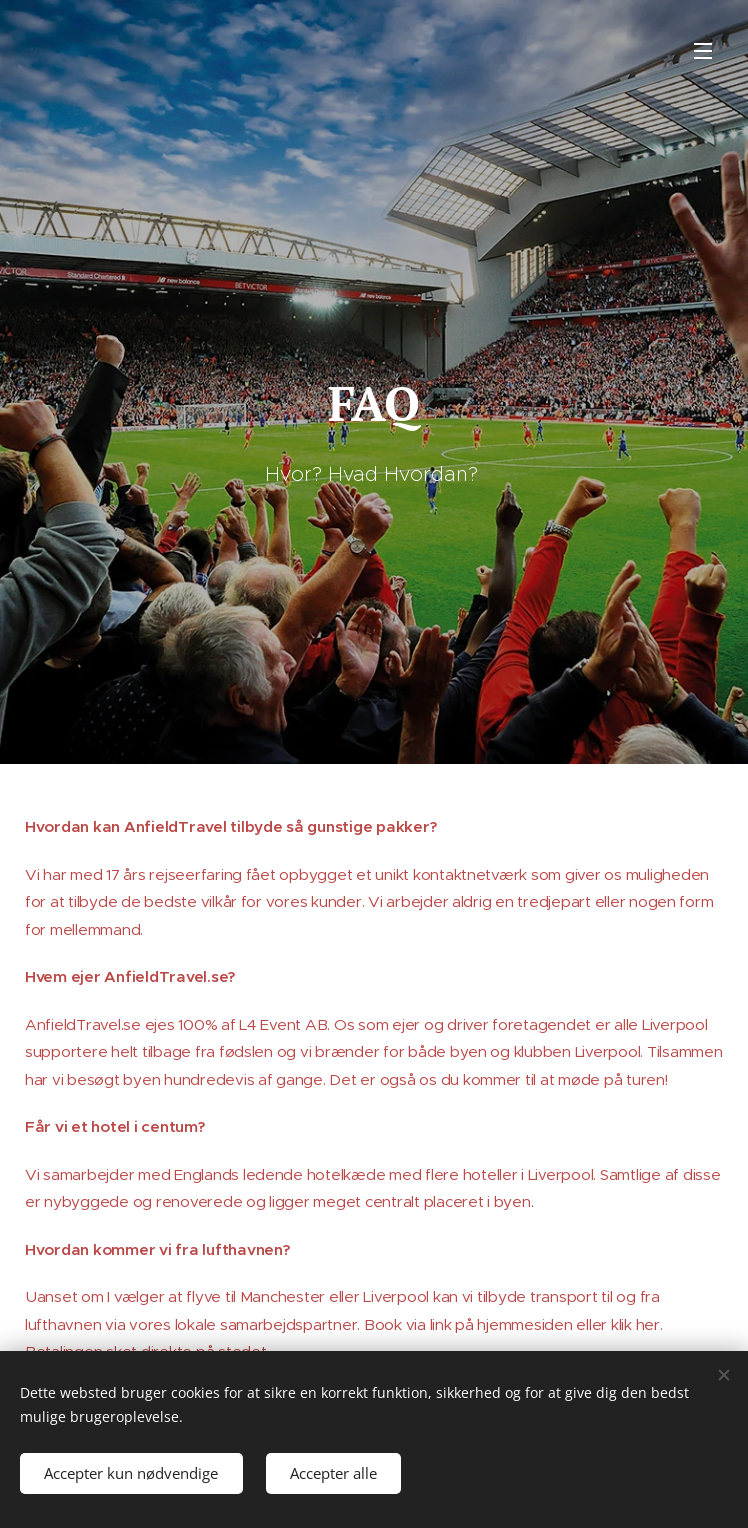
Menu (703, 51)
